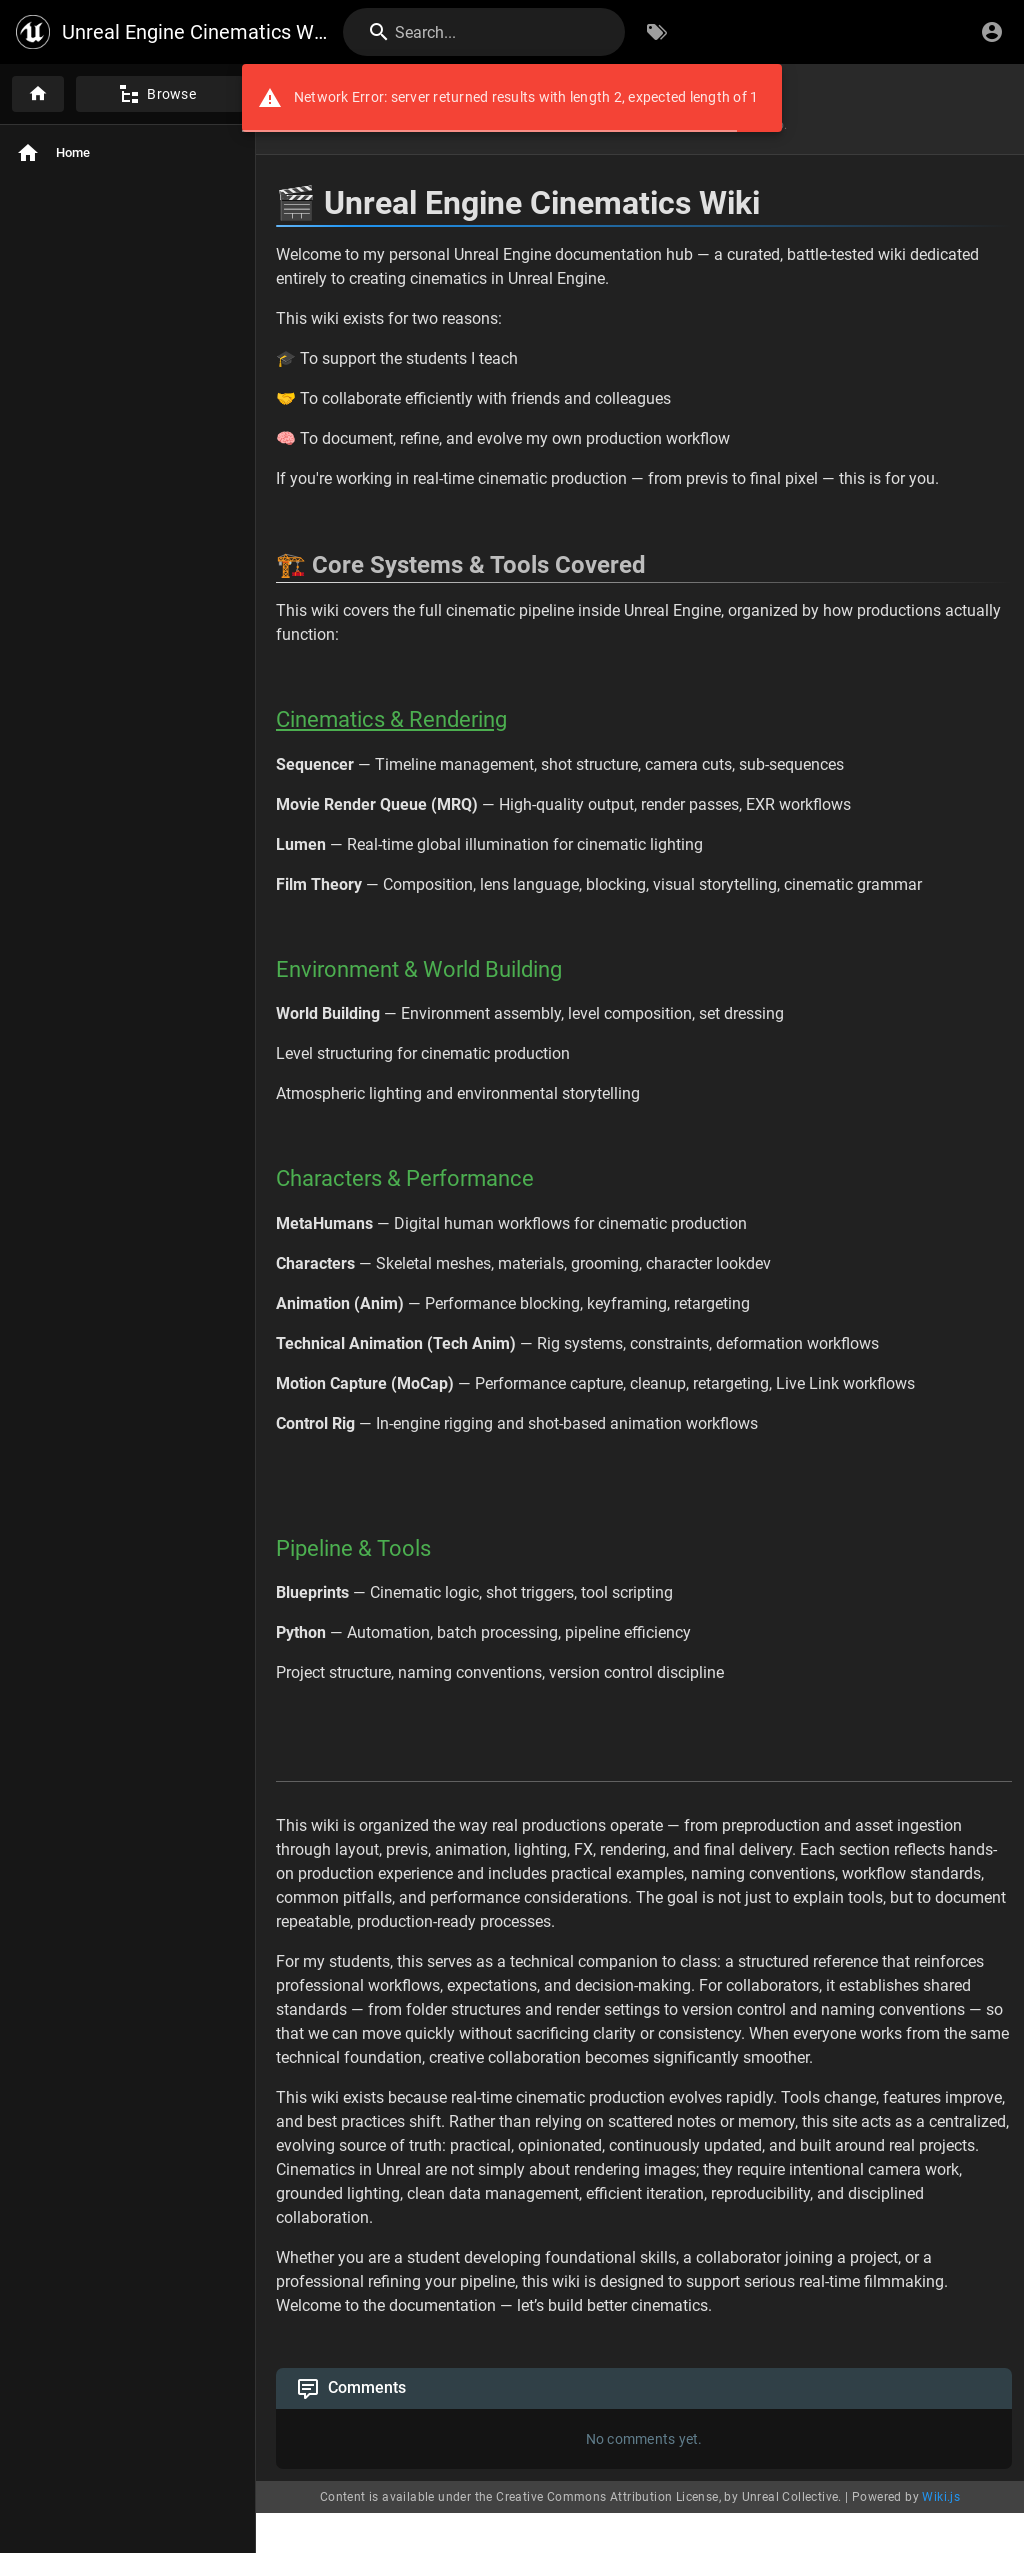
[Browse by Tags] (657, 32)
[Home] (38, 94)
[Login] (992, 32)
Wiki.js (941, 2497)
